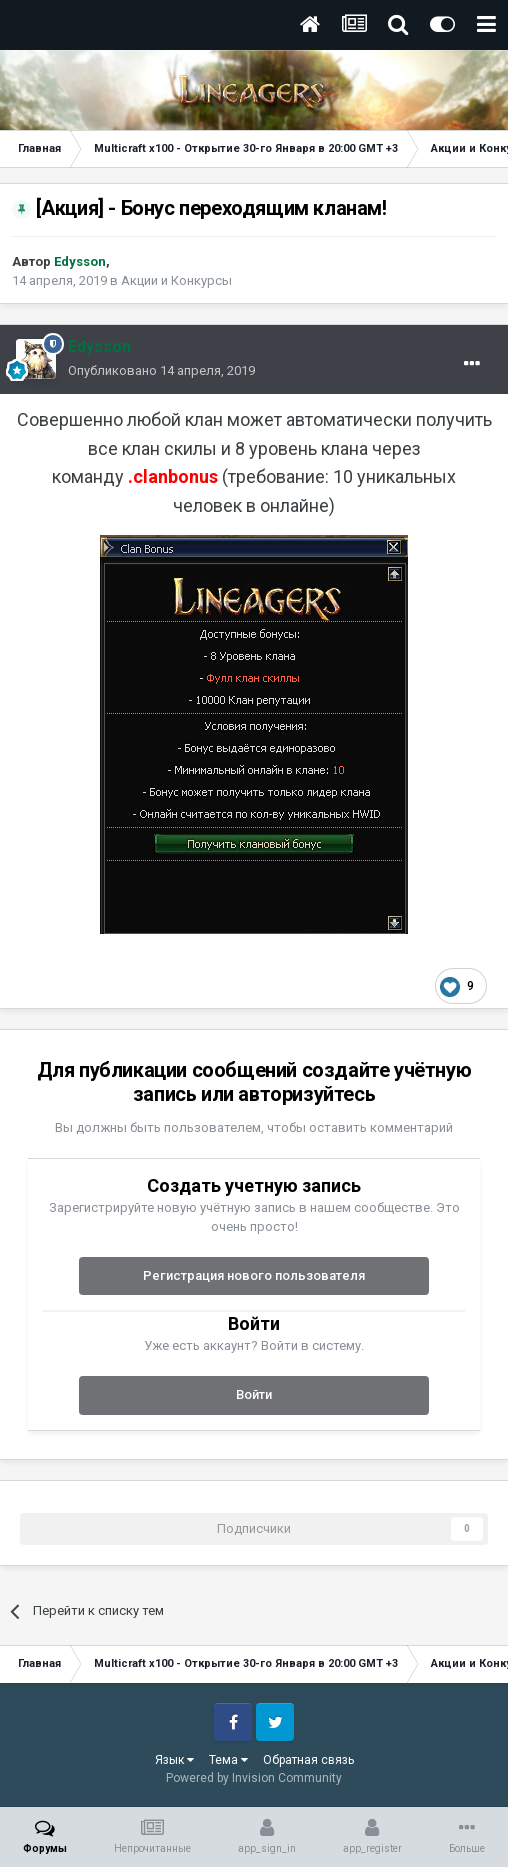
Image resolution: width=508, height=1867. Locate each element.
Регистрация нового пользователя (254, 1275)
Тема (228, 1760)
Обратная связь (308, 1760)
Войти (254, 1394)
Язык (174, 1760)
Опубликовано (161, 370)
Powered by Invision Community (254, 1778)
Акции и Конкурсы (176, 280)
